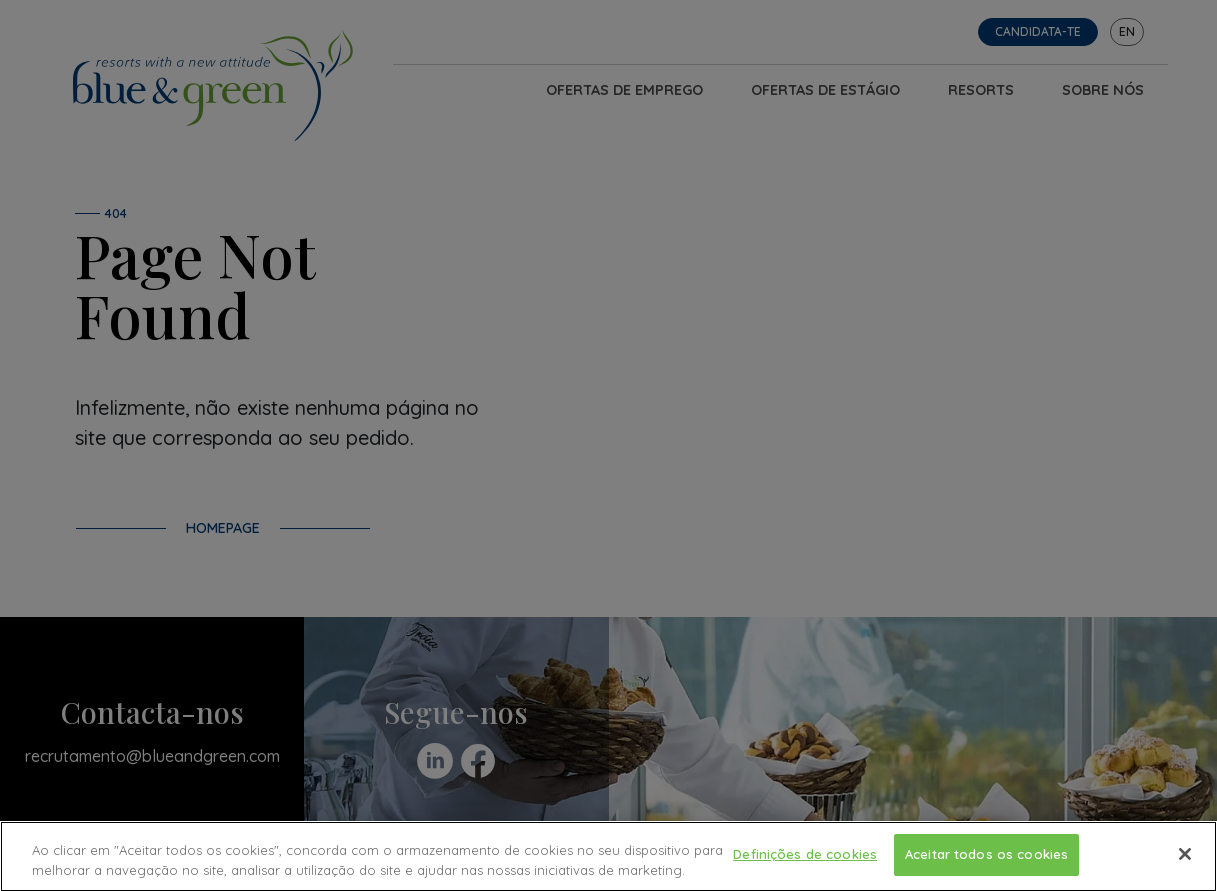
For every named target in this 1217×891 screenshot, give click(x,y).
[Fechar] (1185, 858)
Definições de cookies (805, 858)
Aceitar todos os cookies (986, 858)
